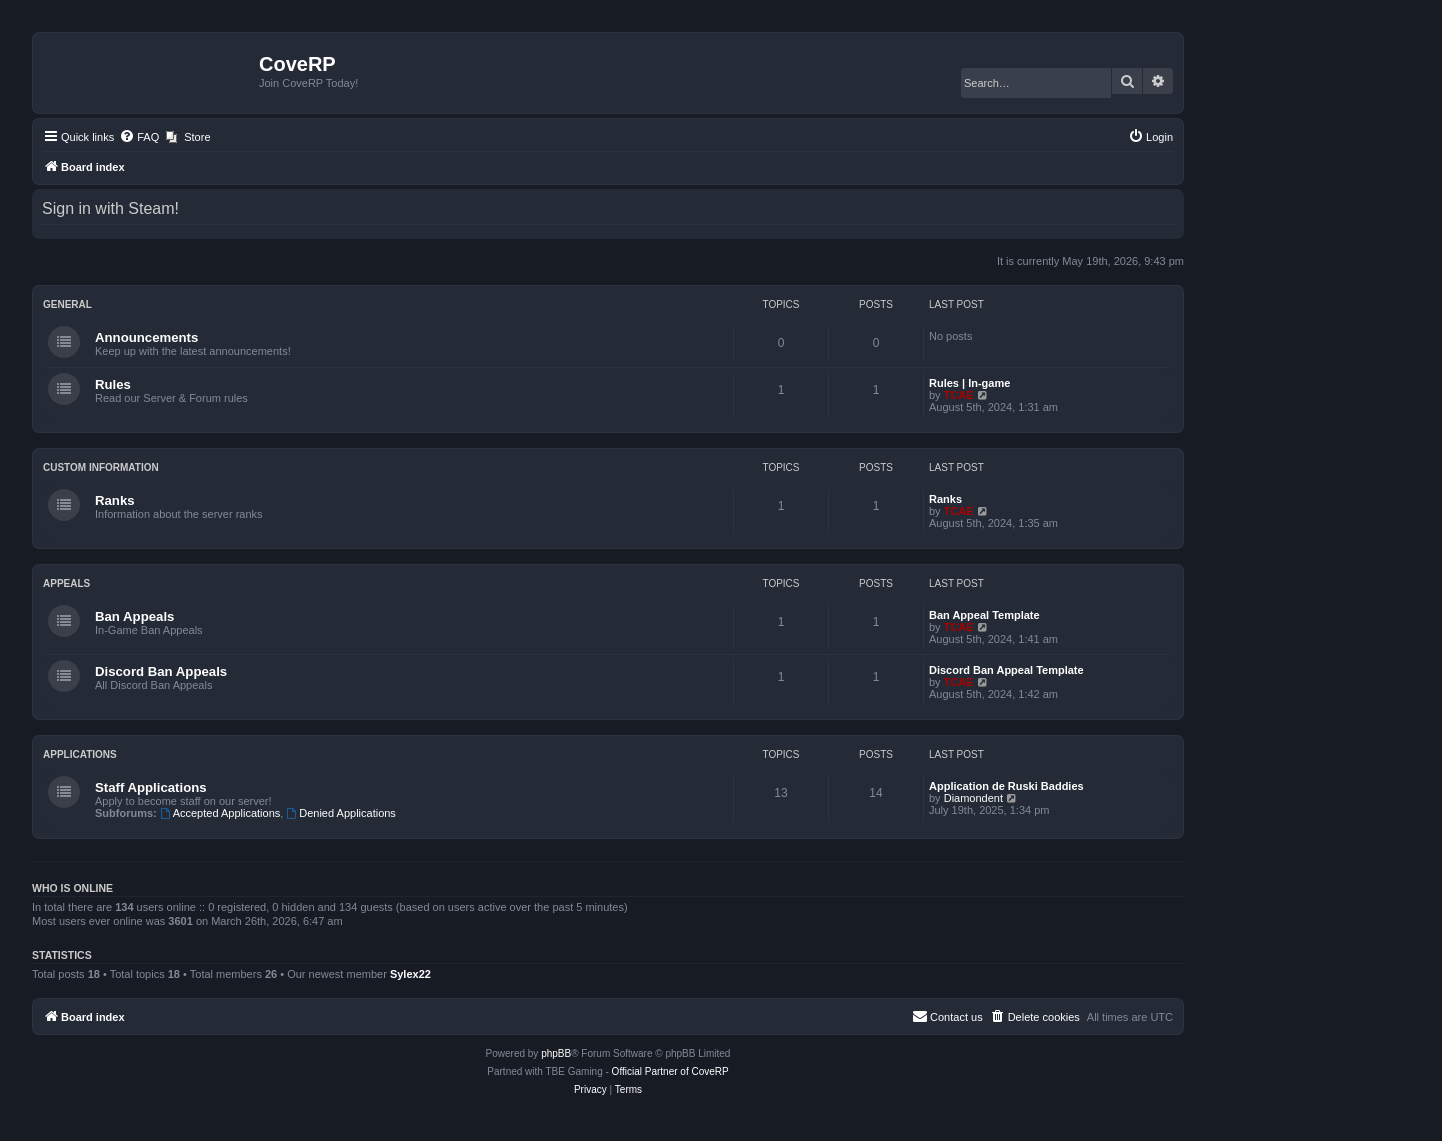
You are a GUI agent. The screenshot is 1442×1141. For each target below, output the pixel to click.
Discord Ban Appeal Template (1006, 670)
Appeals (66, 583)
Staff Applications (151, 787)
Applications (80, 754)
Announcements (146, 337)
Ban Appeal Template (984, 615)
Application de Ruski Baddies (1006, 786)
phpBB (556, 1053)
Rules (113, 384)
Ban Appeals (134, 616)
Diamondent (973, 798)
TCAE (959, 395)
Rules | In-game (969, 383)
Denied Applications (340, 813)
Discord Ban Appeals (161, 671)
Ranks (115, 500)
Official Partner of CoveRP (670, 1071)
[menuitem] (139, 137)
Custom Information (101, 467)
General (67, 304)
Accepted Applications (220, 813)
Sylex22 (410, 974)
